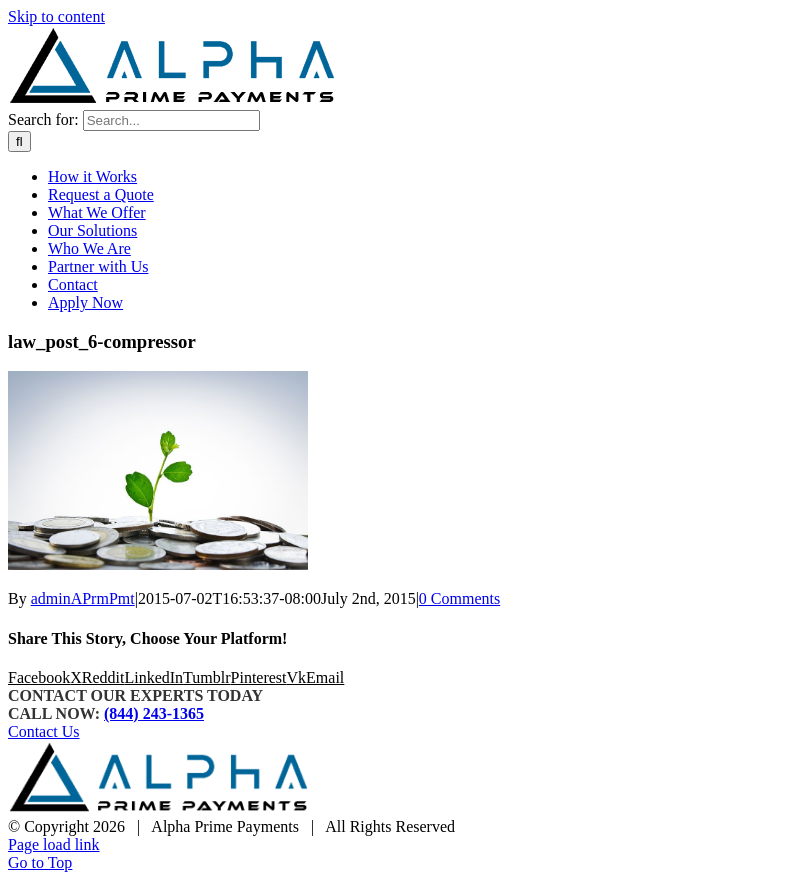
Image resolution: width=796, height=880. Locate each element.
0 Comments (459, 598)
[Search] (19, 141)
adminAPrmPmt (83, 598)
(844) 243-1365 (154, 713)
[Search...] (171, 120)
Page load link (54, 844)
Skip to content (56, 16)
